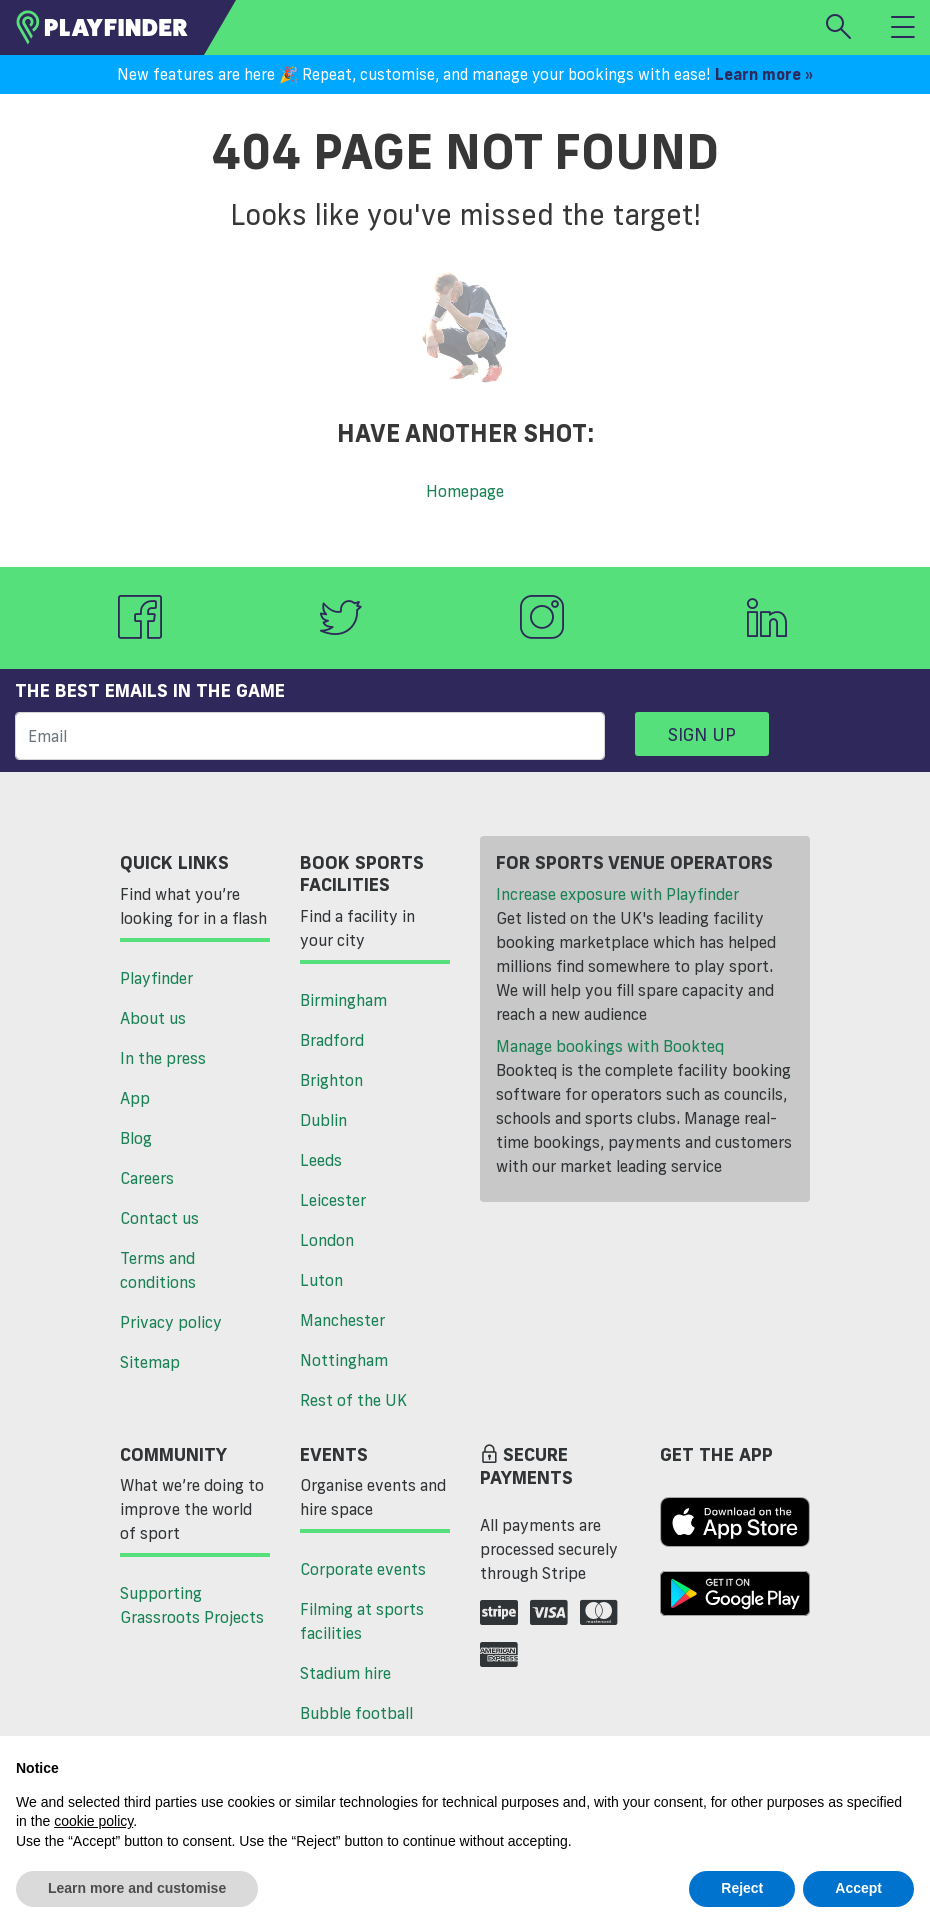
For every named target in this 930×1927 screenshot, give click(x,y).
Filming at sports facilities (362, 1621)
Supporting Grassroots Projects (192, 1605)
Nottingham (344, 1360)
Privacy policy (171, 1322)
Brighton (331, 1080)
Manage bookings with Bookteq (610, 1046)
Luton (321, 1280)
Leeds (321, 1160)
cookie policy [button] (93, 1821)
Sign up (702, 734)
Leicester (333, 1200)
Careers (147, 1178)
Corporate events (363, 1569)
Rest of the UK (353, 1400)
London (327, 1240)
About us (153, 1018)
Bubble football (356, 1713)
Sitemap (150, 1362)
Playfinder (156, 978)
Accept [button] (858, 1888)
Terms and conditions (158, 1270)
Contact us (159, 1218)
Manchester (342, 1320)
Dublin (323, 1120)
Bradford (332, 1040)
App (135, 1098)
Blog (136, 1138)
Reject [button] (742, 1888)
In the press (163, 1058)
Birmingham (343, 1000)
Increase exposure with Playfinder (617, 894)
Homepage (465, 491)
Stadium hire (345, 1673)
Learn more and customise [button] (137, 1888)
